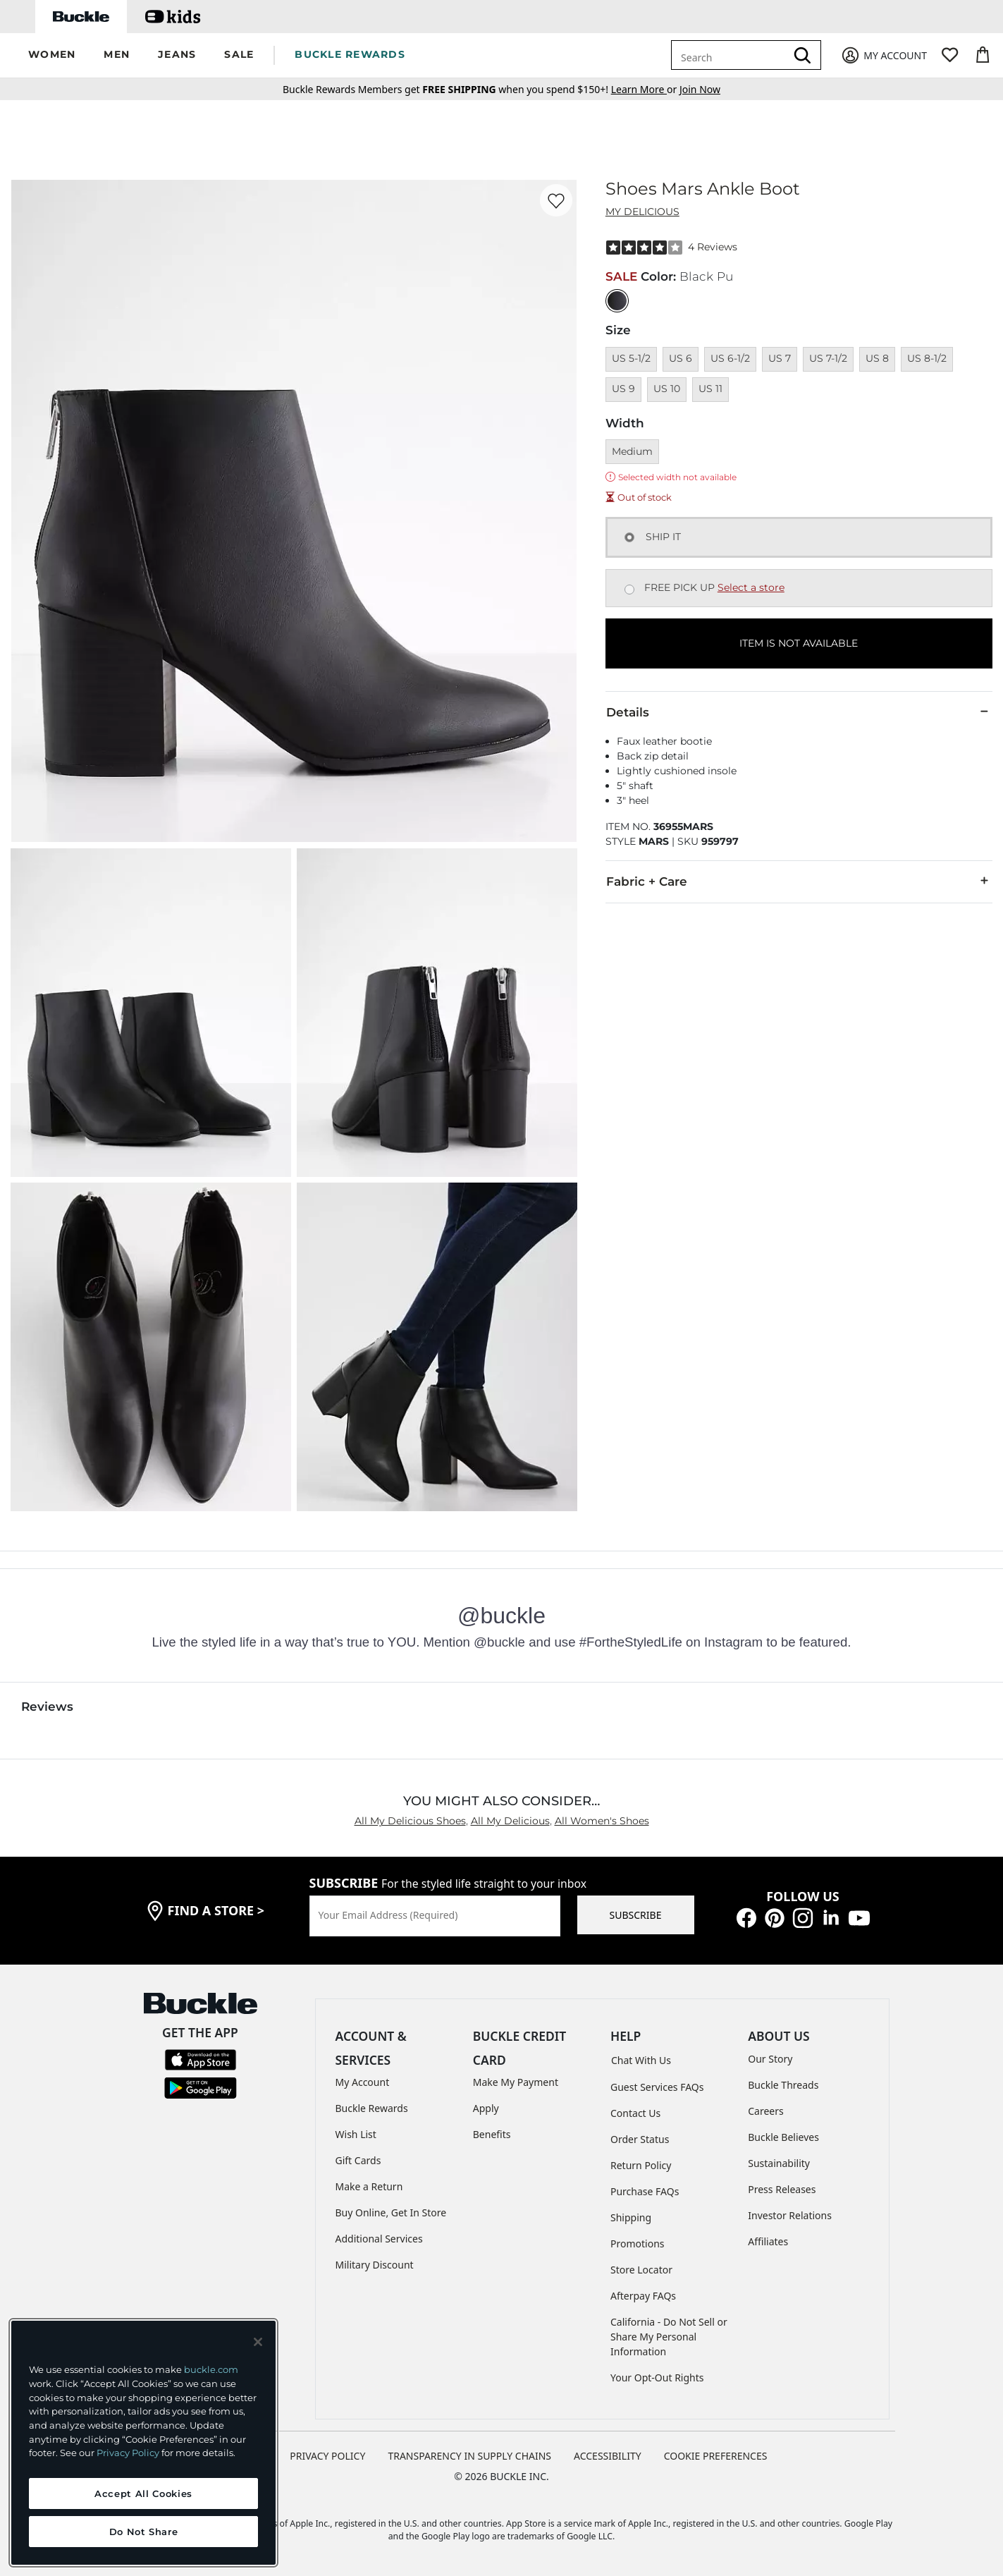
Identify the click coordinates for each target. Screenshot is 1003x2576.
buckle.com (211, 2369)
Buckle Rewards (372, 2108)
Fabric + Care (799, 881)
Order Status (639, 2139)
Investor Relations (790, 2215)
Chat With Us (641, 2060)
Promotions (637, 2243)
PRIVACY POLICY (327, 2455)
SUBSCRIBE (636, 1915)
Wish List (356, 2134)
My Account (363, 2082)
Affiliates (768, 2241)
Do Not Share (143, 2531)
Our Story (770, 2058)
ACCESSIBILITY (607, 2455)
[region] (143, 2443)
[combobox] (731, 55)
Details (799, 711)
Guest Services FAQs (656, 2087)
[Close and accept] (257, 2341)
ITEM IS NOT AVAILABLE (798, 643)
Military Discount (375, 2264)
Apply (486, 2108)
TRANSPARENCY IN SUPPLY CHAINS (469, 2455)
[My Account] (883, 55)
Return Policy (640, 2165)
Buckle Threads (783, 2085)
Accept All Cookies (143, 2493)
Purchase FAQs (644, 2191)
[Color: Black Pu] (617, 301)
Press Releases (782, 2189)
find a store (216, 1910)
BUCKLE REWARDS (350, 54)
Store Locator (641, 2269)
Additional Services (379, 2238)
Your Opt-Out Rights (657, 2377)
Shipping (630, 2217)
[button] (52, 55)
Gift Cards (358, 2160)
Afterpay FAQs (643, 2295)
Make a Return (369, 2186)
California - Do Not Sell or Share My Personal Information (668, 2336)
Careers (765, 2111)
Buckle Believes (783, 2137)
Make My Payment (515, 2082)
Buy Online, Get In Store (391, 2212)
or (645, 89)
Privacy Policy (128, 2452)
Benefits (492, 2134)
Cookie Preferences (716, 2455)
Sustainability (779, 2163)
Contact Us (635, 2113)
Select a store (751, 587)
